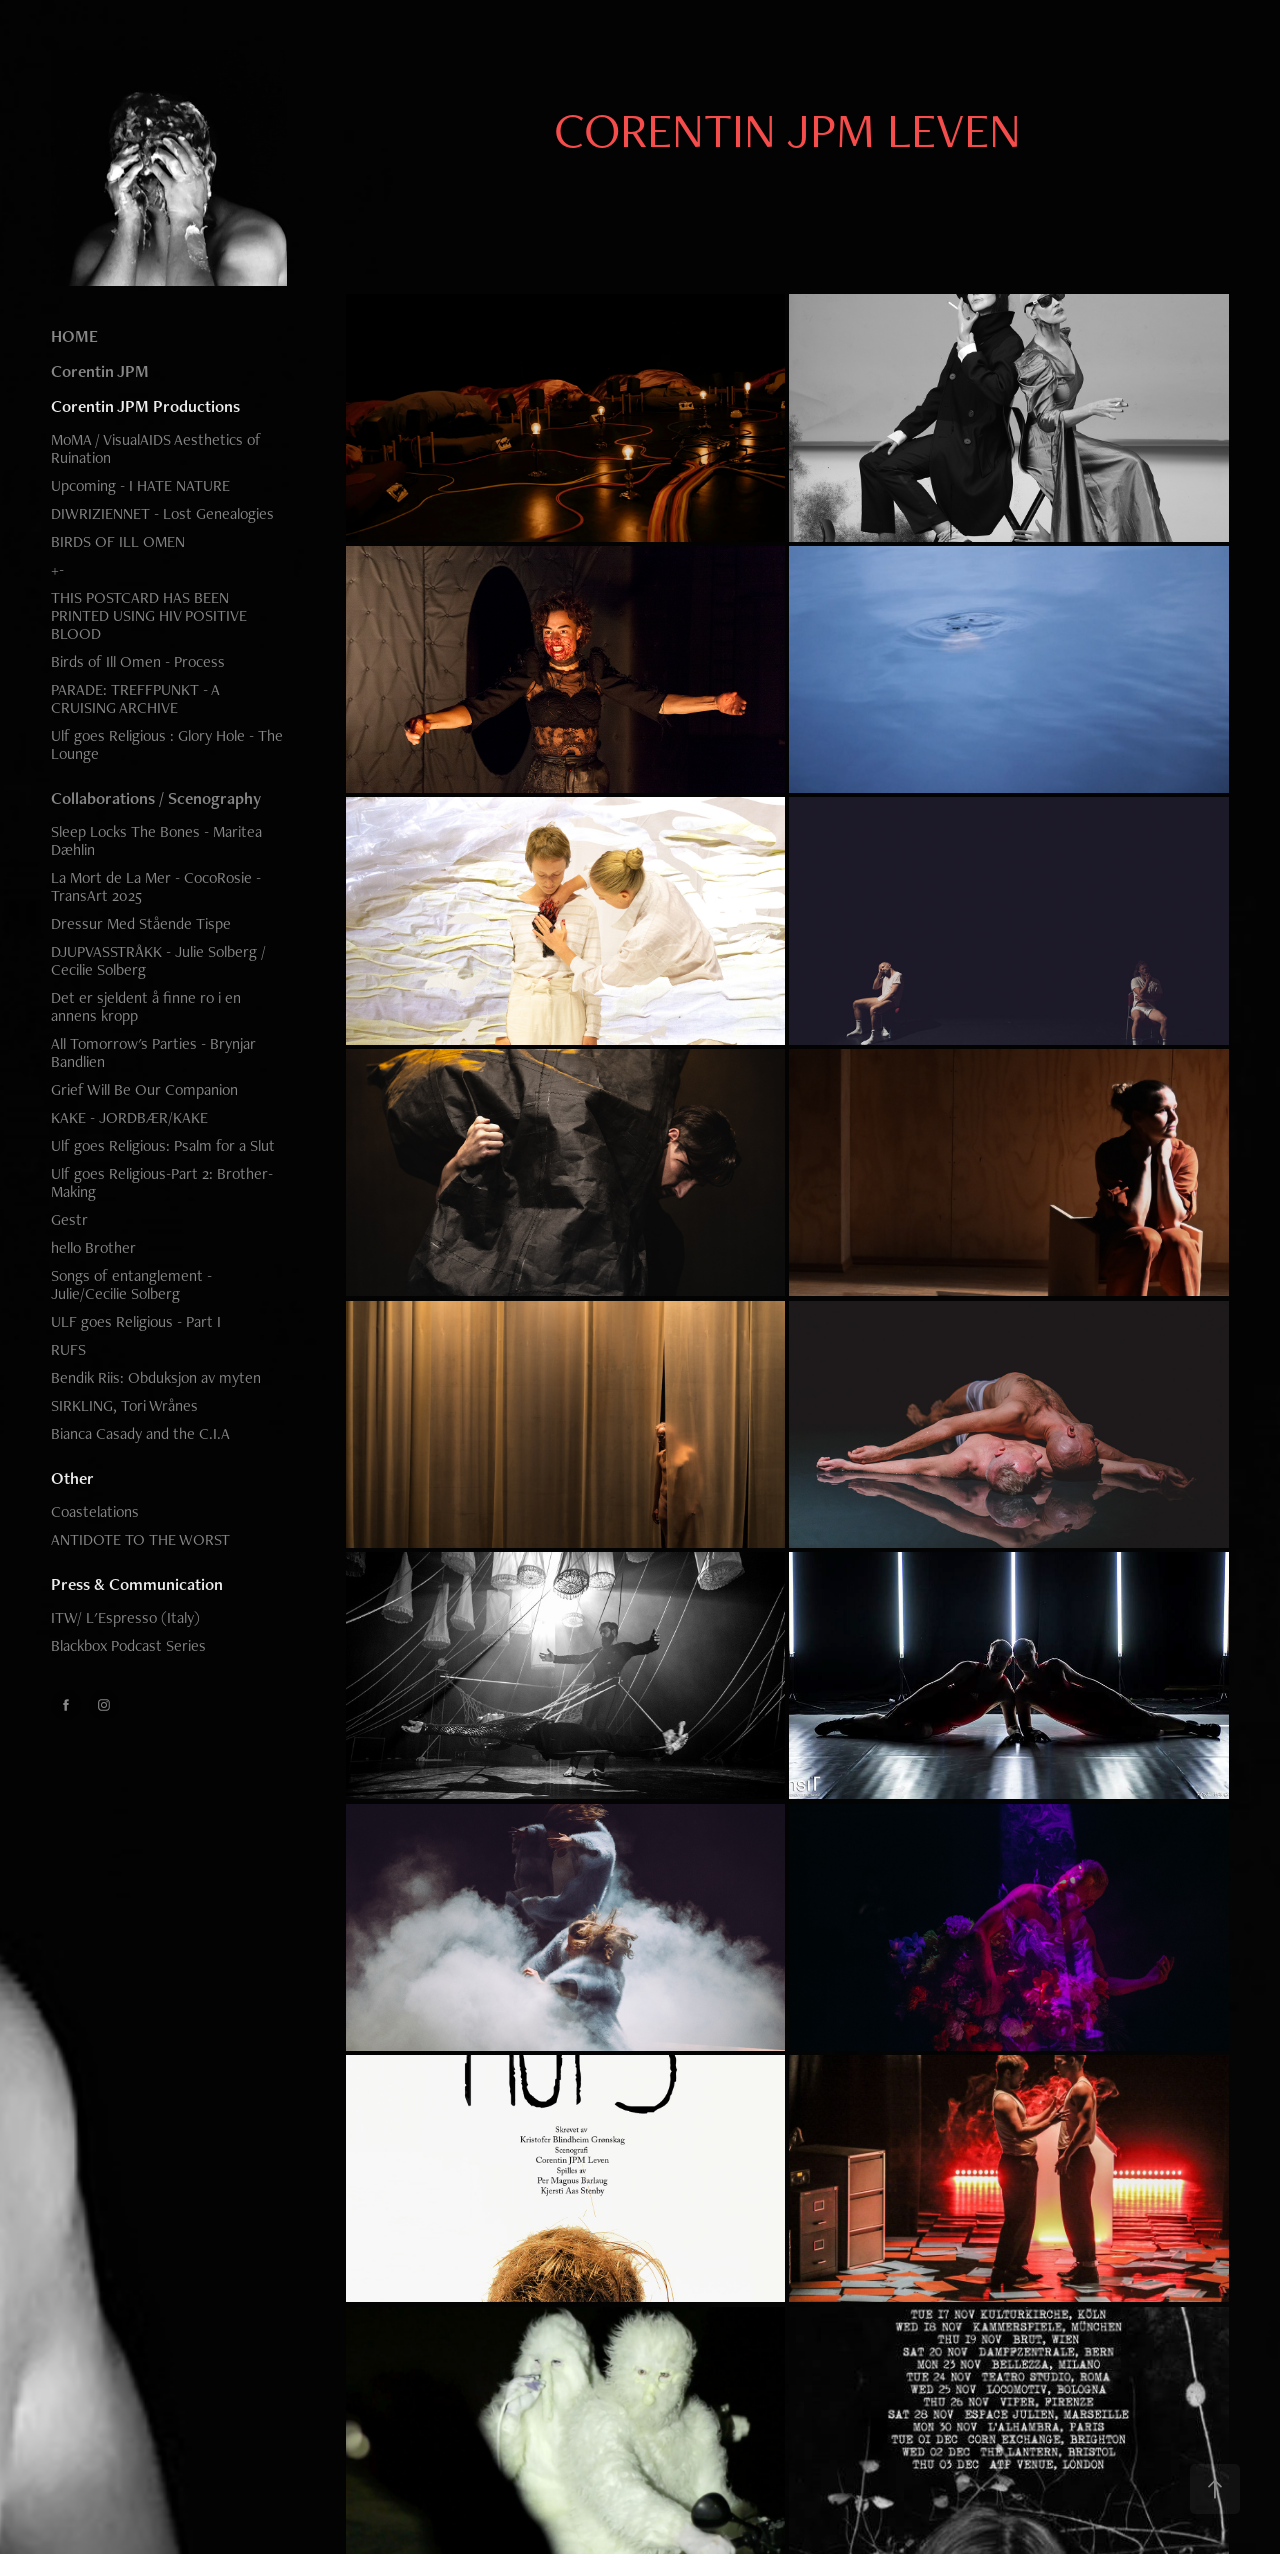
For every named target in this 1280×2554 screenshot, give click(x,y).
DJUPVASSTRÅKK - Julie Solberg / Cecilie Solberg (158, 960)
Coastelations (95, 1511)
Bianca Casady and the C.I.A (140, 1433)
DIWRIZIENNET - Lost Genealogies (162, 513)
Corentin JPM (100, 371)
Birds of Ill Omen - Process (138, 661)
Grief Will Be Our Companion (144, 1089)
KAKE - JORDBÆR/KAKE (129, 1117)
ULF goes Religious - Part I (136, 1321)
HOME (74, 336)
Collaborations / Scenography (156, 798)
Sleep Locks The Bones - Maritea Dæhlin (156, 840)
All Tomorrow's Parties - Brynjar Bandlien (153, 1052)
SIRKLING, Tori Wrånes (124, 1405)
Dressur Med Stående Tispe (141, 923)
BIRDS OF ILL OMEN (118, 541)
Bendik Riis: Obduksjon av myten (156, 1377)
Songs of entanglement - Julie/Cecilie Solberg (131, 1284)
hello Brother (93, 1247)
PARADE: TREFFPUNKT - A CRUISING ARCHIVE (135, 698)
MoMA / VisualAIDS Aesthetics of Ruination (156, 448)
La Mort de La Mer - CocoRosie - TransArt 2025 (156, 886)
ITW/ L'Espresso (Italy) (125, 1617)
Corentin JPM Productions (145, 406)
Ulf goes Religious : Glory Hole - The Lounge (167, 744)
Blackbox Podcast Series (128, 1645)
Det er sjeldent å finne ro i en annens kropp (146, 1006)
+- (57, 569)
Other (72, 1478)
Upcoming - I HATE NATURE (140, 485)
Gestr (69, 1219)
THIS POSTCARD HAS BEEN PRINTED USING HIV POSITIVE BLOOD (149, 615)
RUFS (68, 1349)
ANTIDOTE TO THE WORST (140, 1539)
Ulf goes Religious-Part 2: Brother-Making (162, 1182)
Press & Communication (137, 1584)
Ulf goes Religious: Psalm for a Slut (163, 1145)
